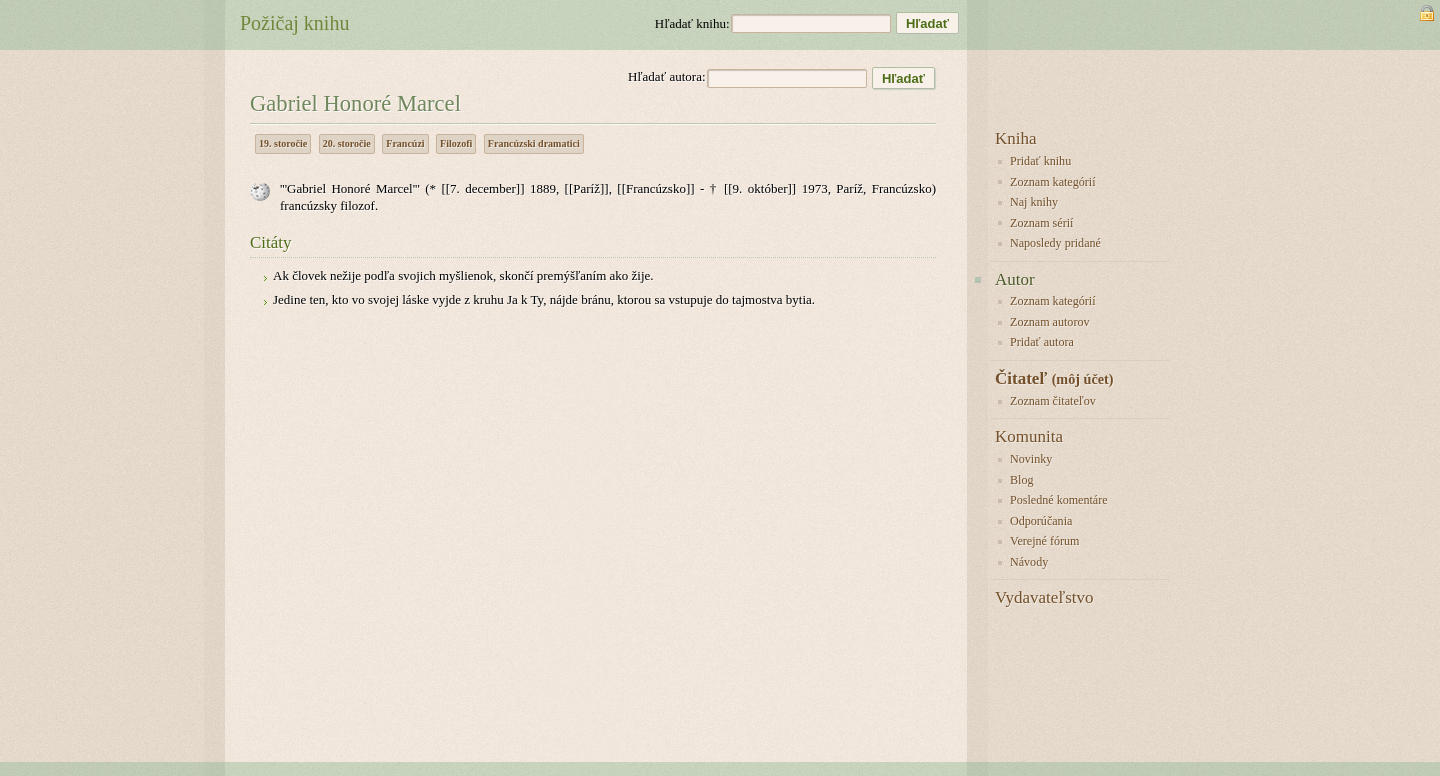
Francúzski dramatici (534, 143)
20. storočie (347, 143)
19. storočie (283, 143)
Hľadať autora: (667, 76)
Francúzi (405, 143)
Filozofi (456, 143)
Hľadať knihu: (692, 23)
